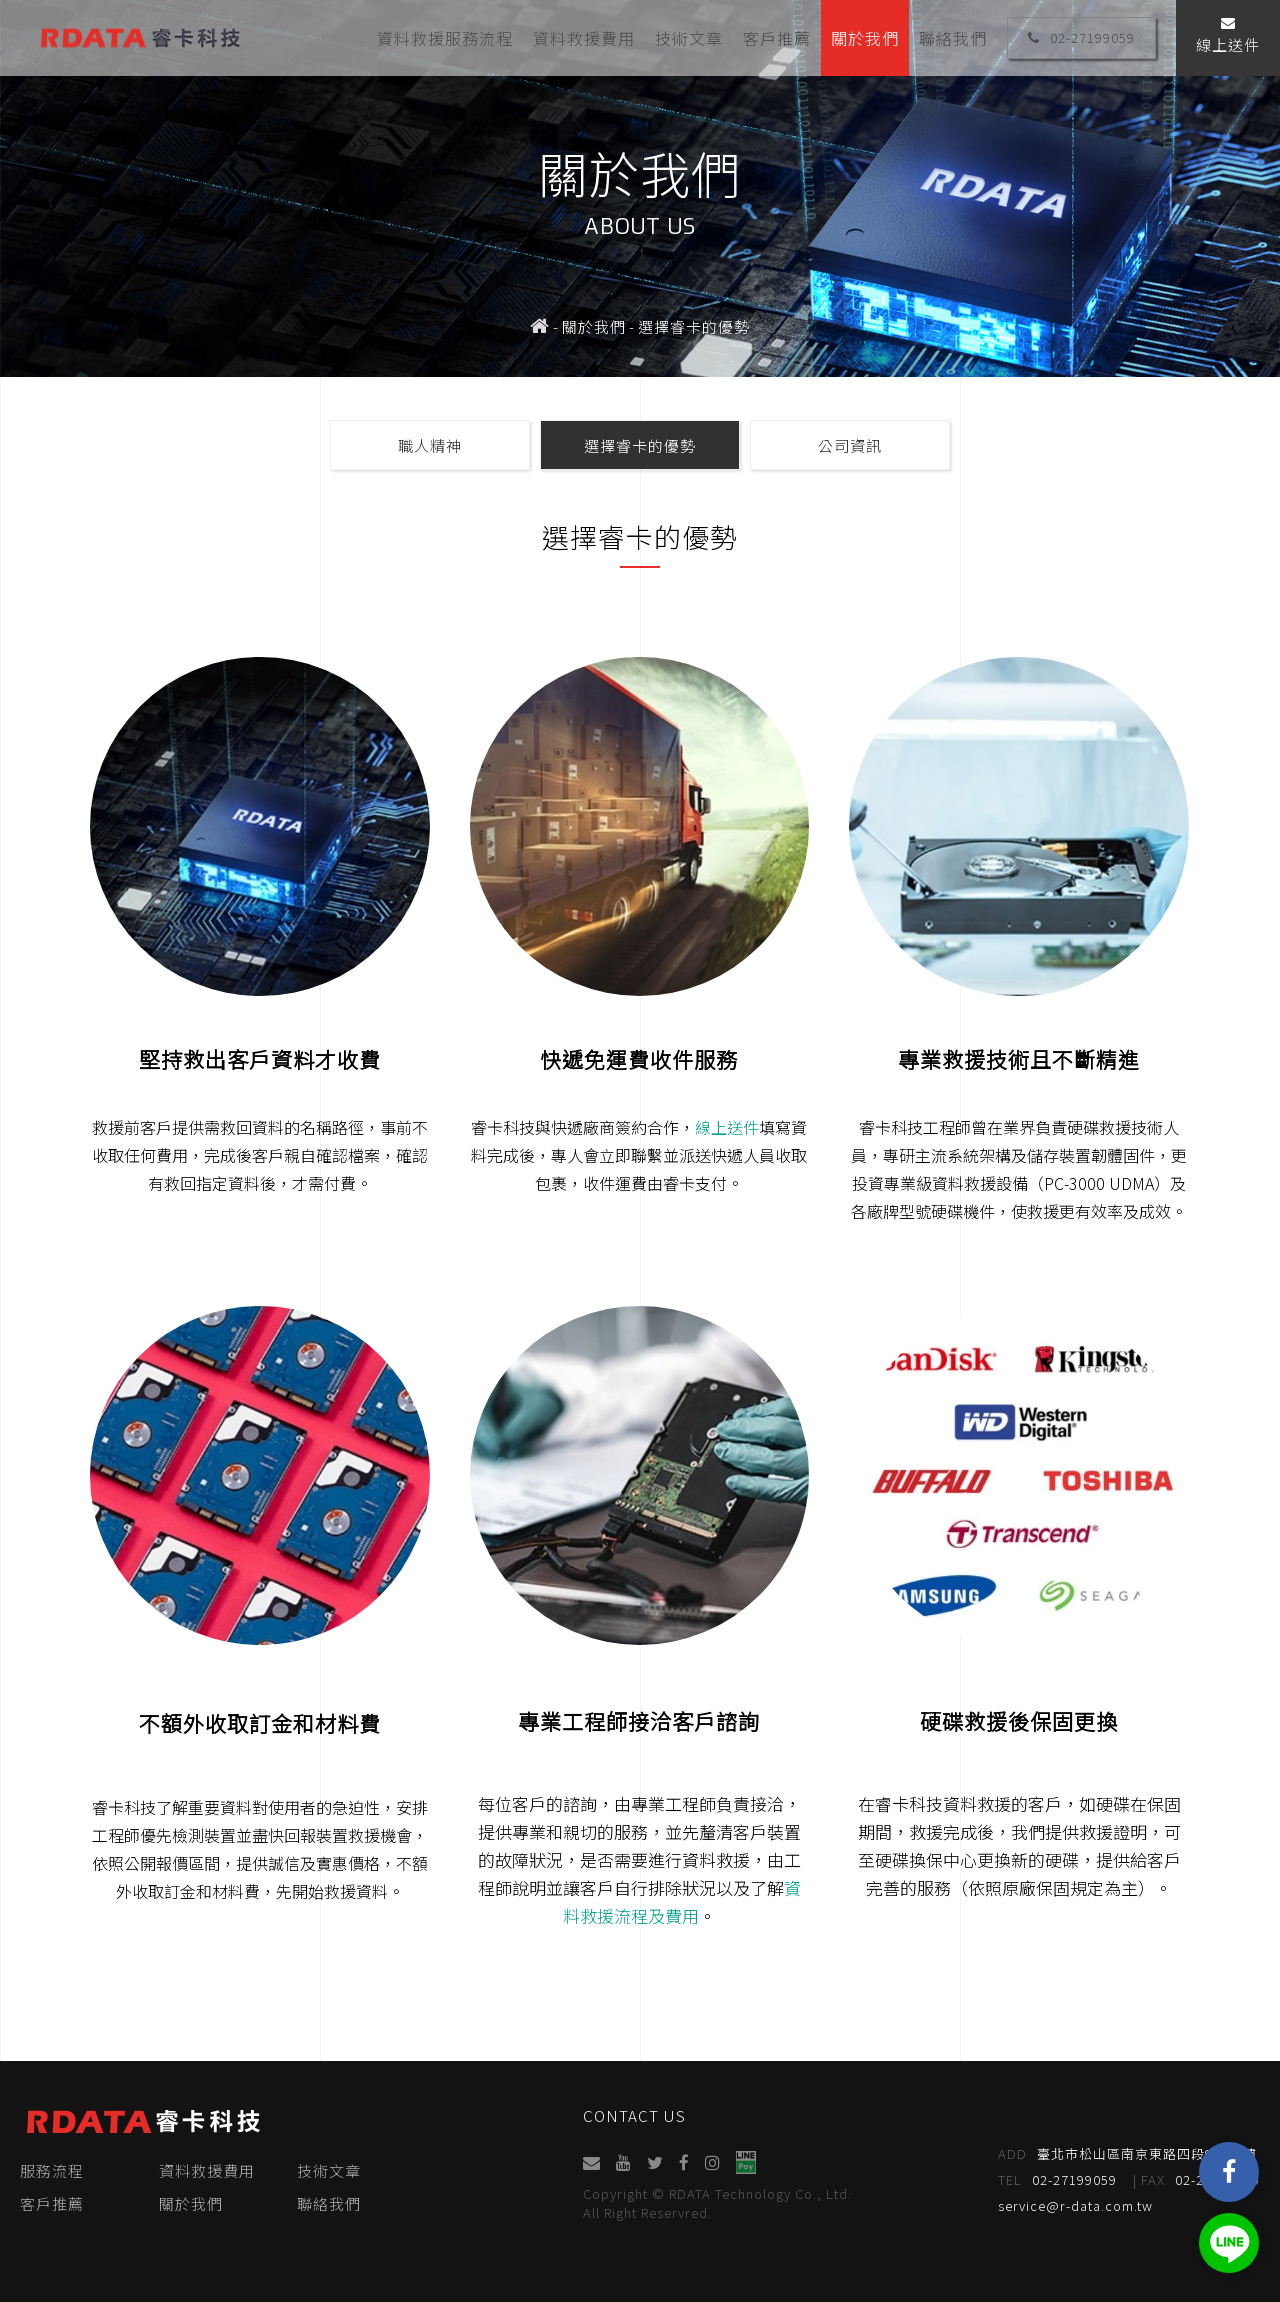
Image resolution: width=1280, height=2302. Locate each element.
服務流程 (52, 2170)
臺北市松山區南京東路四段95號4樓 (1129, 2154)
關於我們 (865, 37)
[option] (640, 188)
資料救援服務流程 (445, 37)
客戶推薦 (777, 37)
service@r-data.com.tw (1077, 2205)
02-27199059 (1081, 37)
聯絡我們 (953, 37)
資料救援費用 (584, 37)
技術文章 (689, 37)
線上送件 (1228, 35)
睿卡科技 (140, 37)
